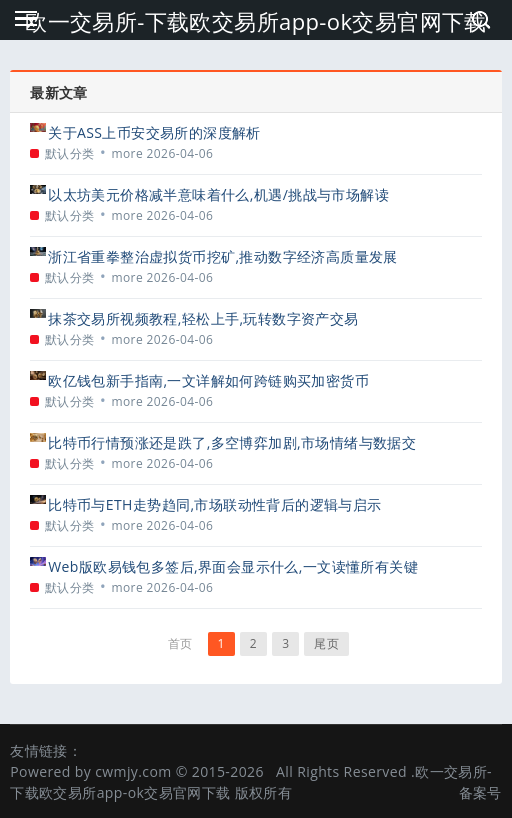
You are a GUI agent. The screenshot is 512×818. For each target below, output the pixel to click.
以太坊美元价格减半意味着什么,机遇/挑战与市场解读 (218, 194)
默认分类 (70, 153)
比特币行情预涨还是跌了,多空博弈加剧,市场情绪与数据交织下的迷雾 (232, 442)
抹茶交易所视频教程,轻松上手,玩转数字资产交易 (203, 318)
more (127, 153)
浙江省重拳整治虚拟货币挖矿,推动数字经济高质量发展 (223, 256)
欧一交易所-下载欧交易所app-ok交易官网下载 (256, 21)
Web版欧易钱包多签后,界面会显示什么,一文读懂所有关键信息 (233, 566)
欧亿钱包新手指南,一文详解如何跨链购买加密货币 (208, 380)
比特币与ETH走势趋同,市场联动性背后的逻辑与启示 (214, 504)
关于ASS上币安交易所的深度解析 (154, 132)
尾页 (326, 643)
